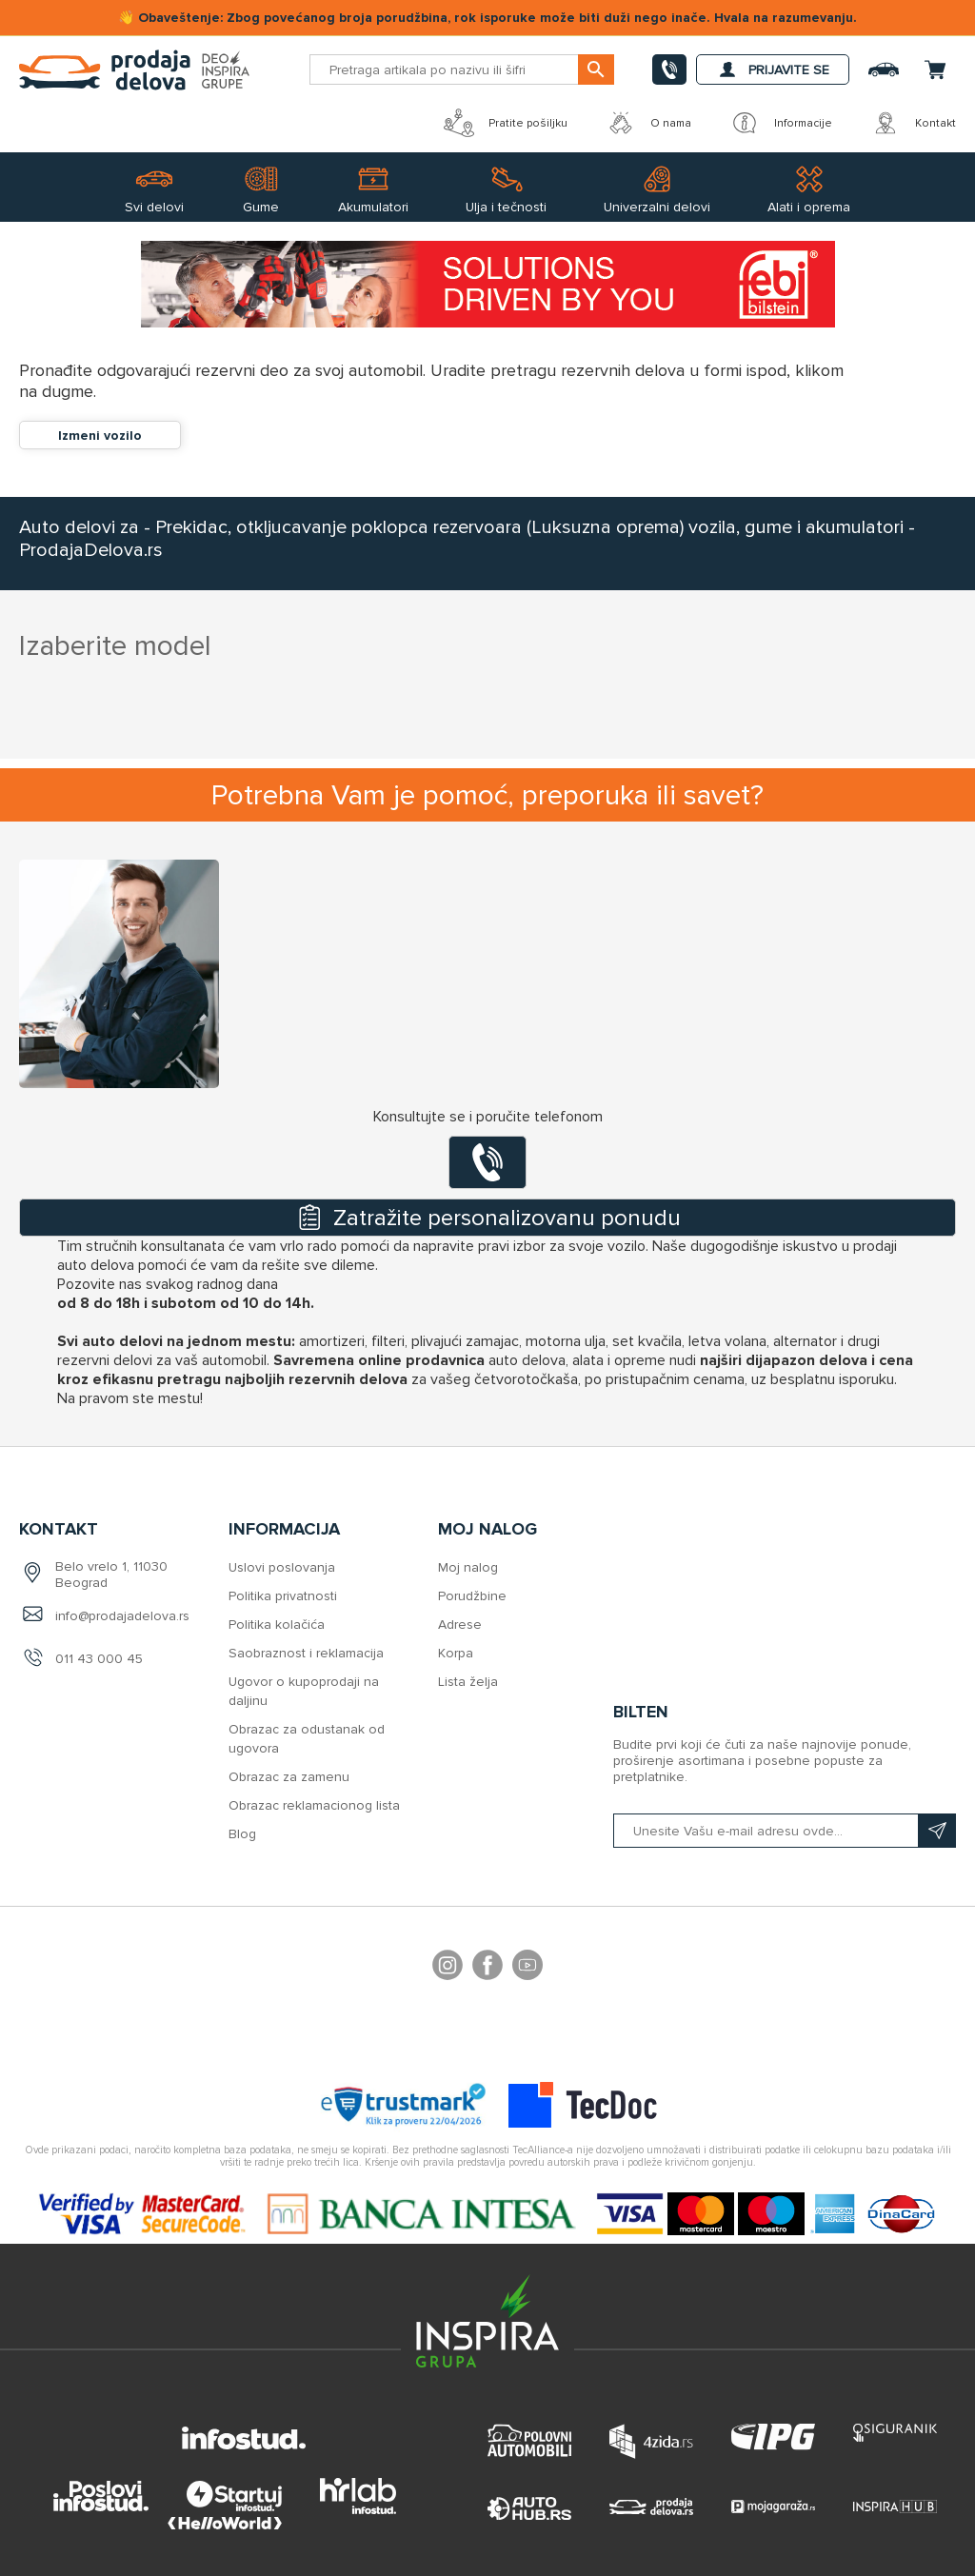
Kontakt (913, 123)
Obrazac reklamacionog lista (314, 1805)
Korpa (455, 1653)
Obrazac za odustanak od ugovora (307, 1738)
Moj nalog (468, 1567)
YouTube (527, 1968)
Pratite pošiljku (505, 123)
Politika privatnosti (283, 1596)
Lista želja (468, 1682)
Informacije (780, 123)
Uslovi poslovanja (282, 1567)
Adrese (460, 1624)
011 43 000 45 (99, 1659)
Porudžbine (472, 1596)
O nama (648, 123)
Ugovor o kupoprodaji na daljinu (304, 1691)
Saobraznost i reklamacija (306, 1653)
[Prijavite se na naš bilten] (784, 1830)
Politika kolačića (277, 1624)
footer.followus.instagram (447, 1968)
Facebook (487, 1968)
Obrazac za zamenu (289, 1777)
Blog (242, 1834)
